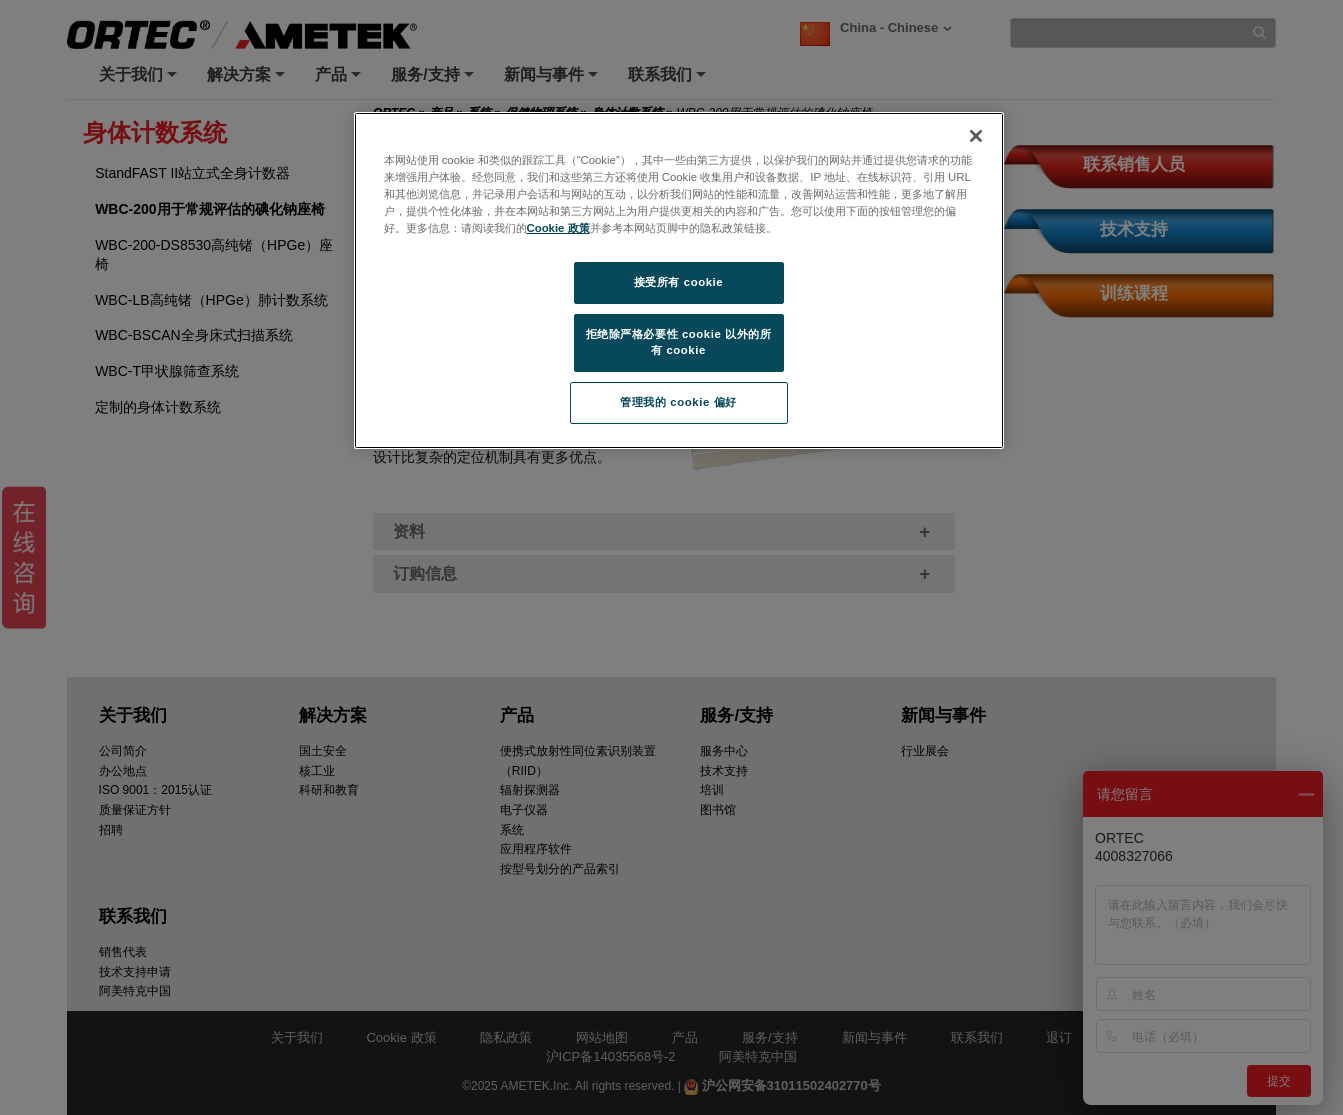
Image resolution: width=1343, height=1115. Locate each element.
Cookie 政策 (558, 228)
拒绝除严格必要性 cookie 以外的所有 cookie (679, 342)
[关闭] (976, 136)
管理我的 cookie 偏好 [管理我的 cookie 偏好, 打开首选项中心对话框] (678, 402)
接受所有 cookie (678, 282)
